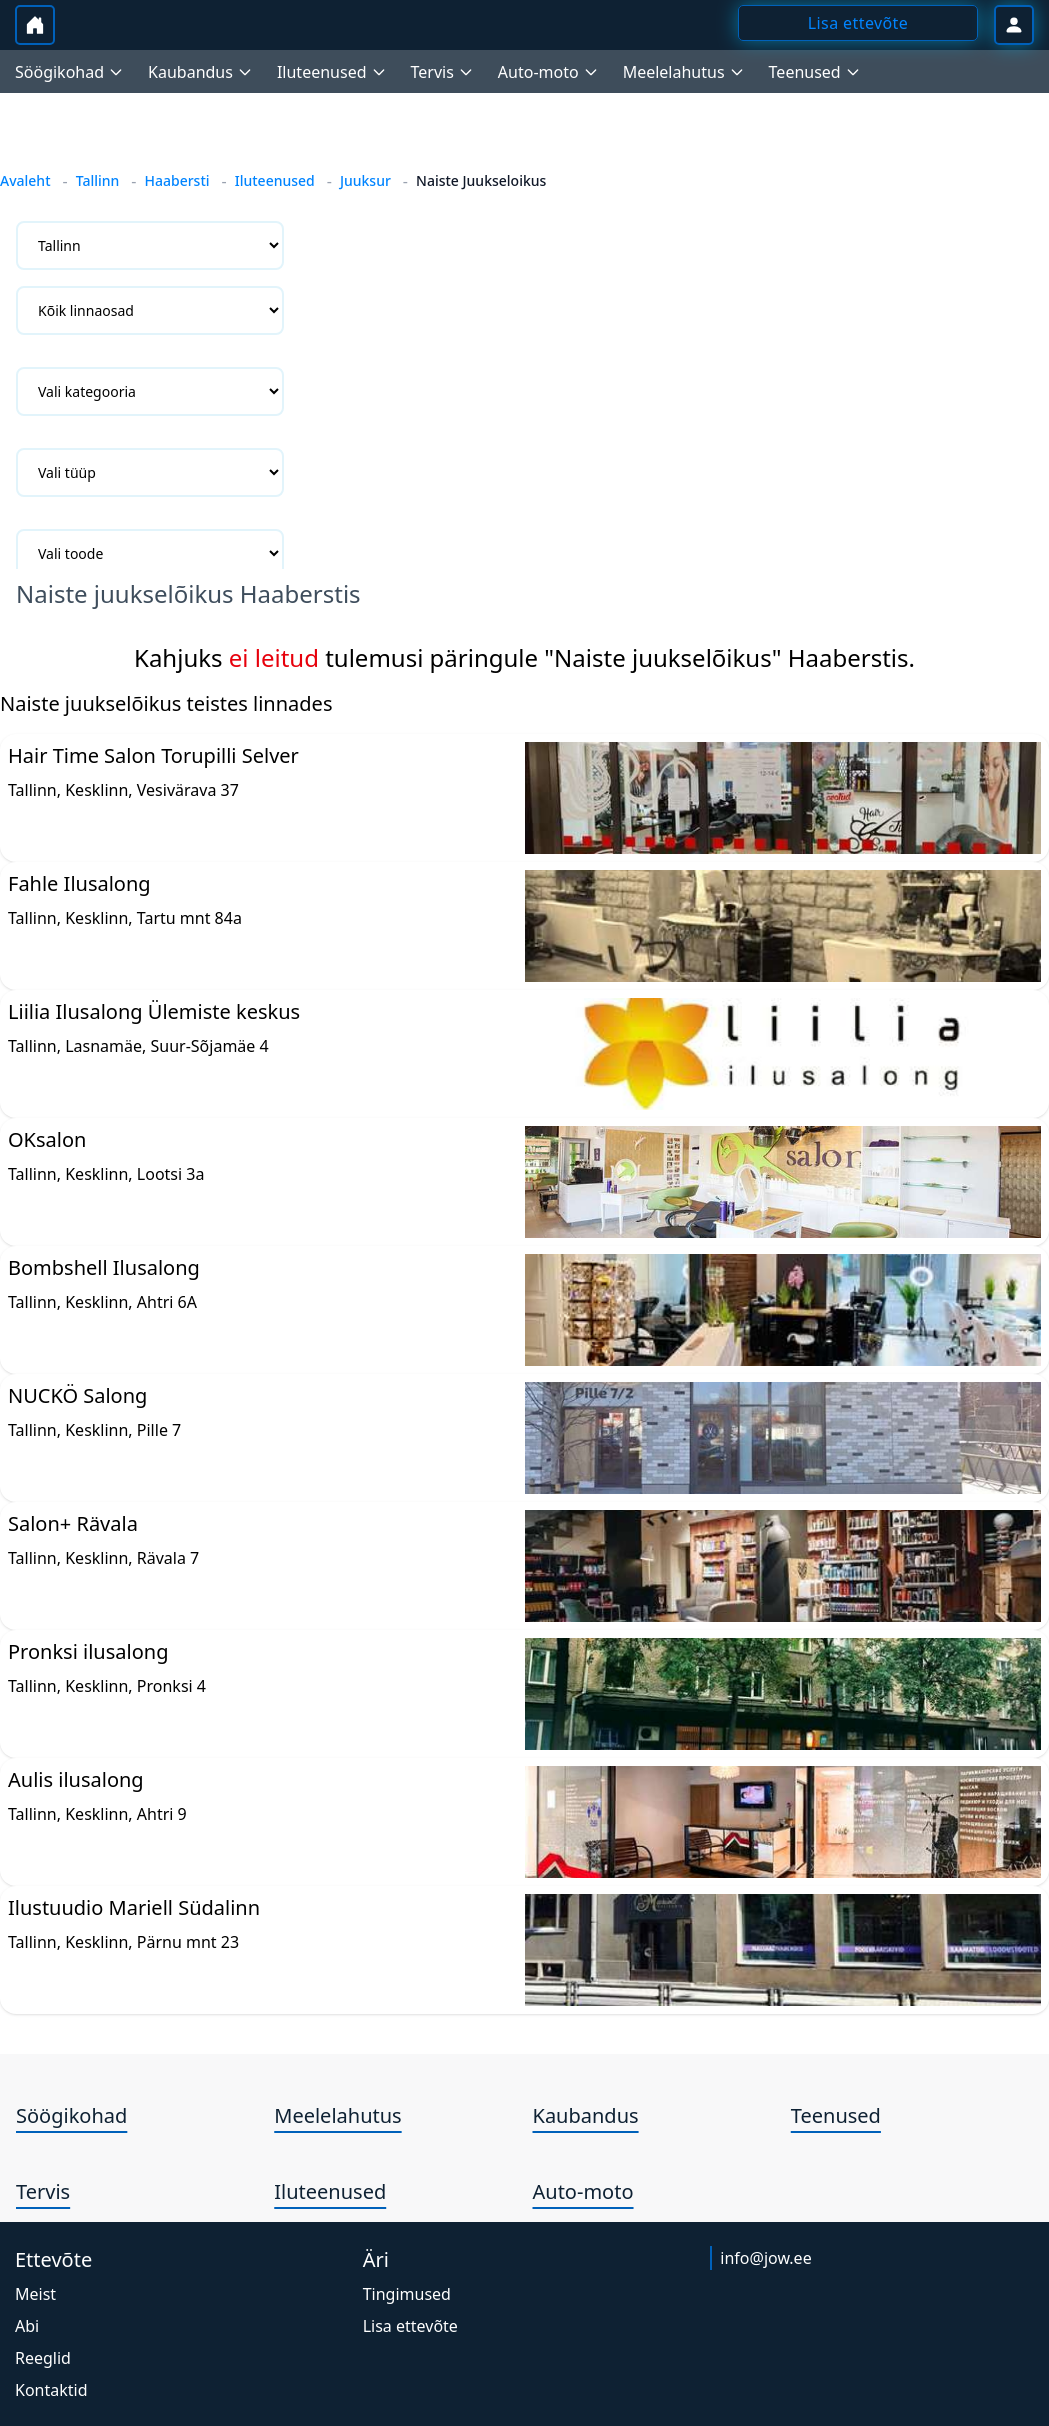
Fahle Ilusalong (79, 883)
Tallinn (98, 180)
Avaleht (25, 180)
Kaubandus (586, 2115)
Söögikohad (71, 2115)
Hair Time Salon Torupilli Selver (153, 755)
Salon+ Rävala (73, 1523)
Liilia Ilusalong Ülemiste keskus (154, 1011)
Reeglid (43, 2358)
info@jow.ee (765, 2258)
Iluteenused (275, 180)
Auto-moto (583, 2191)
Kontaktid (51, 2390)
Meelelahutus (337, 2115)
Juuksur (365, 180)
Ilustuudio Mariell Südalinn (134, 1907)
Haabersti (176, 180)
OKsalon (47, 1139)
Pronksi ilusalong (88, 1651)
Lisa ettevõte (410, 2326)
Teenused (836, 2115)
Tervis (43, 2191)
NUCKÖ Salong (77, 1395)
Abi (27, 2326)
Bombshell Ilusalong (104, 1267)
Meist (35, 2294)
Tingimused (407, 2294)
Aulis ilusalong (76, 1779)
